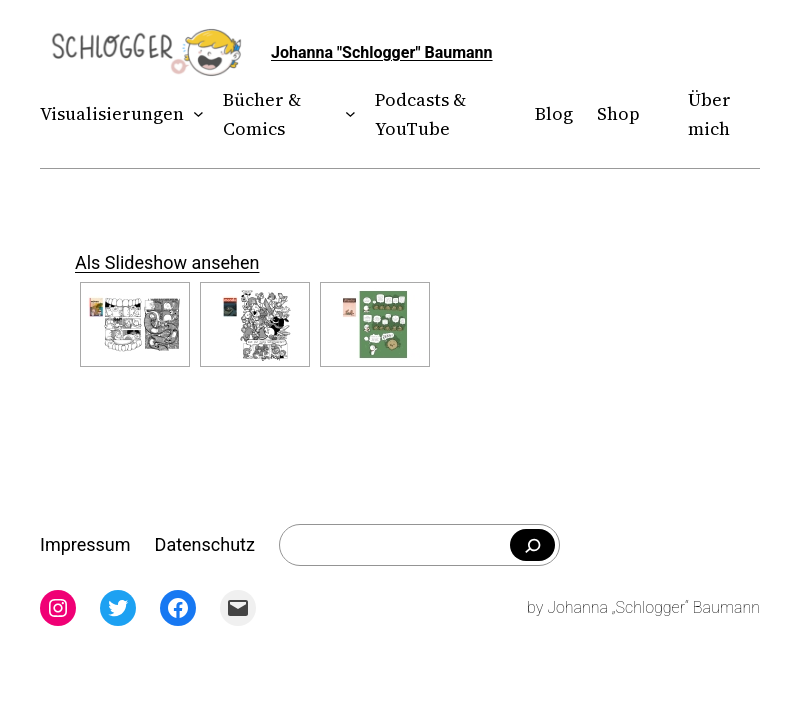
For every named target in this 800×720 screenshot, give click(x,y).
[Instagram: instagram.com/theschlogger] (58, 608)
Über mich (709, 114)
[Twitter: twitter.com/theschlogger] (118, 608)
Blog (554, 113)
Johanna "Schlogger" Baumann (382, 52)
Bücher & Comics (262, 114)
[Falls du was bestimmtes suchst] (532, 545)
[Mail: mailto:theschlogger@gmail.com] (238, 608)
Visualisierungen (112, 113)
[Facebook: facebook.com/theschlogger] (178, 608)
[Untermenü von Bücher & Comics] (346, 114)
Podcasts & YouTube (420, 114)
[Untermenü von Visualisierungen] (194, 114)
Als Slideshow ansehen (167, 262)
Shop (618, 113)
